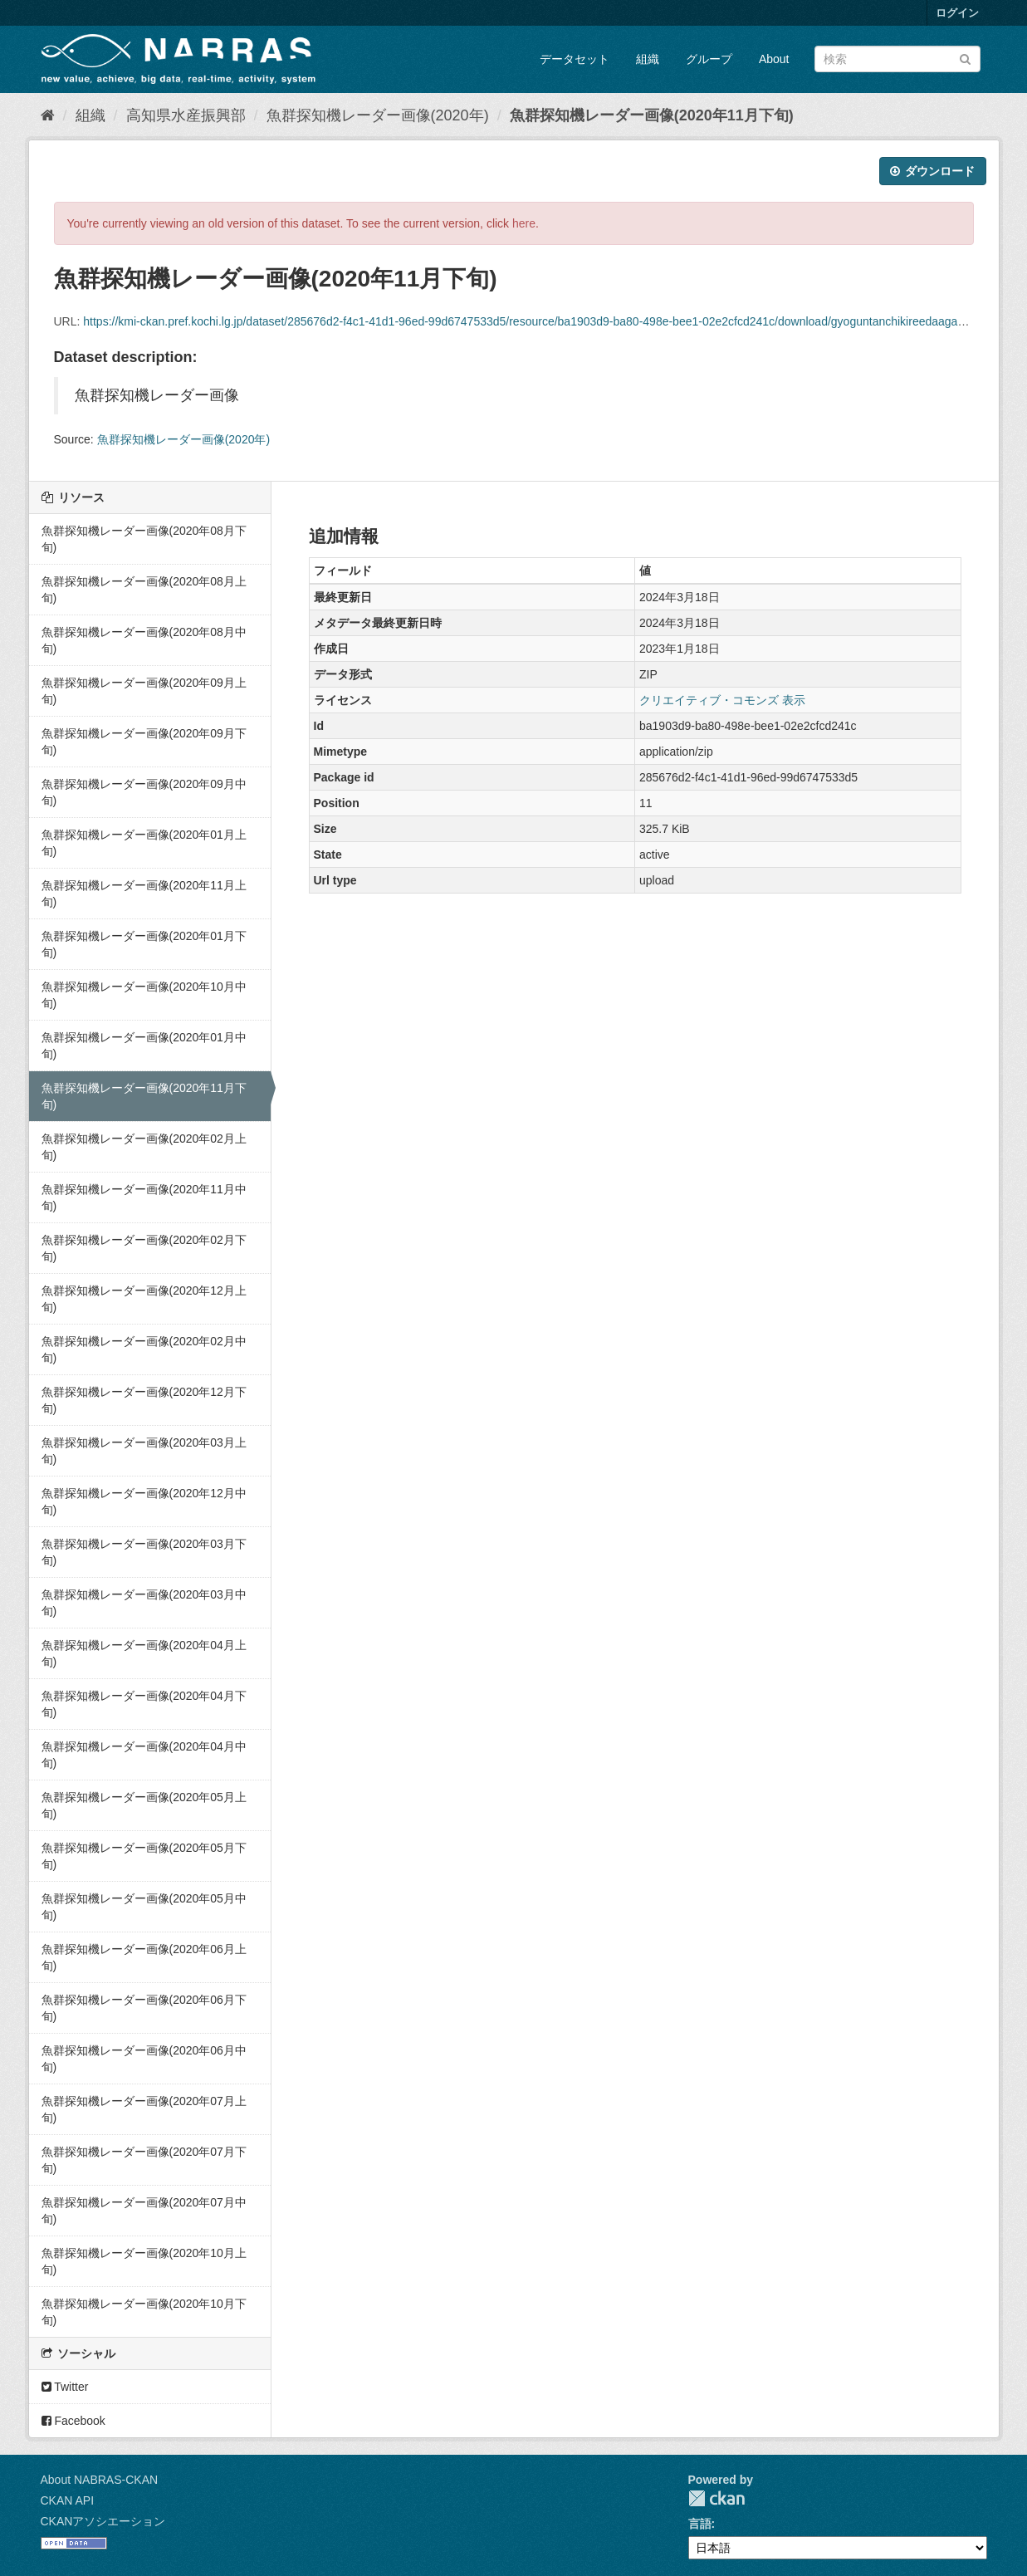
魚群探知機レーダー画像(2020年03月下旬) (144, 1552)
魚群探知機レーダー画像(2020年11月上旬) (144, 893)
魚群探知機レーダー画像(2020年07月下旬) (144, 2160)
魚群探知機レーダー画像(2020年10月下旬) (144, 2312)
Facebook (73, 2420)
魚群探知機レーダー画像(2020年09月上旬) (144, 691)
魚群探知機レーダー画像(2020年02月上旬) (144, 1147)
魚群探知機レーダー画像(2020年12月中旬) (144, 1501)
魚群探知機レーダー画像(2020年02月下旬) (144, 1248)
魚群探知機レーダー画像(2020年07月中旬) (144, 2211)
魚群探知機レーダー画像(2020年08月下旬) (144, 539)
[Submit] (965, 58)
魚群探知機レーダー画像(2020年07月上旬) (144, 2109)
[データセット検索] (897, 59)
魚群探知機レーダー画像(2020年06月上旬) (144, 1957)
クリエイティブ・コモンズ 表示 (722, 700)
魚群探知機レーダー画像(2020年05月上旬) (144, 1805)
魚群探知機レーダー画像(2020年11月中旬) (144, 1197)
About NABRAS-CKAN (100, 2479)
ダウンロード (933, 171)
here (524, 223)
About (774, 59)
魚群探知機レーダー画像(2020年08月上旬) (144, 590)
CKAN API (68, 2500)
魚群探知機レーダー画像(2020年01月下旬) (144, 944)
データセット (574, 59)
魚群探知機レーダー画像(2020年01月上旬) (144, 843)
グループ (709, 59)
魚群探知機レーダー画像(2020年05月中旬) (144, 1907)
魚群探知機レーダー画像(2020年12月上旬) (144, 1299)
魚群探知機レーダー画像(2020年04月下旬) (144, 1704)
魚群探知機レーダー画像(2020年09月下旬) (144, 742)
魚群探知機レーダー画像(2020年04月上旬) (144, 1653)
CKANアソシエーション (103, 2521)
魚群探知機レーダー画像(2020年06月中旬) (144, 2059)
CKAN (716, 2498)
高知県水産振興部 (186, 115)
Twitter (65, 2386)
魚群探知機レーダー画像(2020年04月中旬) (144, 1755)
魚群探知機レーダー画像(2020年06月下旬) (144, 2008)
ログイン (957, 13)
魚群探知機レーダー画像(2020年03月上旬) (144, 1451)
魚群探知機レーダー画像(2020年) (378, 115)
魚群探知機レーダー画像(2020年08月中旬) (144, 640)
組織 (647, 59)
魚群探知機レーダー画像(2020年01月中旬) (144, 1045)
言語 (700, 2523)
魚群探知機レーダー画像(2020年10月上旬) (144, 2261)
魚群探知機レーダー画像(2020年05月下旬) (144, 1856)
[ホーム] (48, 115)
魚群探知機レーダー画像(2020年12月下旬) (144, 1400)
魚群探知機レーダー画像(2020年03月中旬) (144, 1603)
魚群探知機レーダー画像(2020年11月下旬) (652, 115)
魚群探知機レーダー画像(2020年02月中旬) (144, 1349)
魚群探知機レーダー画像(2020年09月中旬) (144, 792)
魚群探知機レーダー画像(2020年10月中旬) (144, 995)
